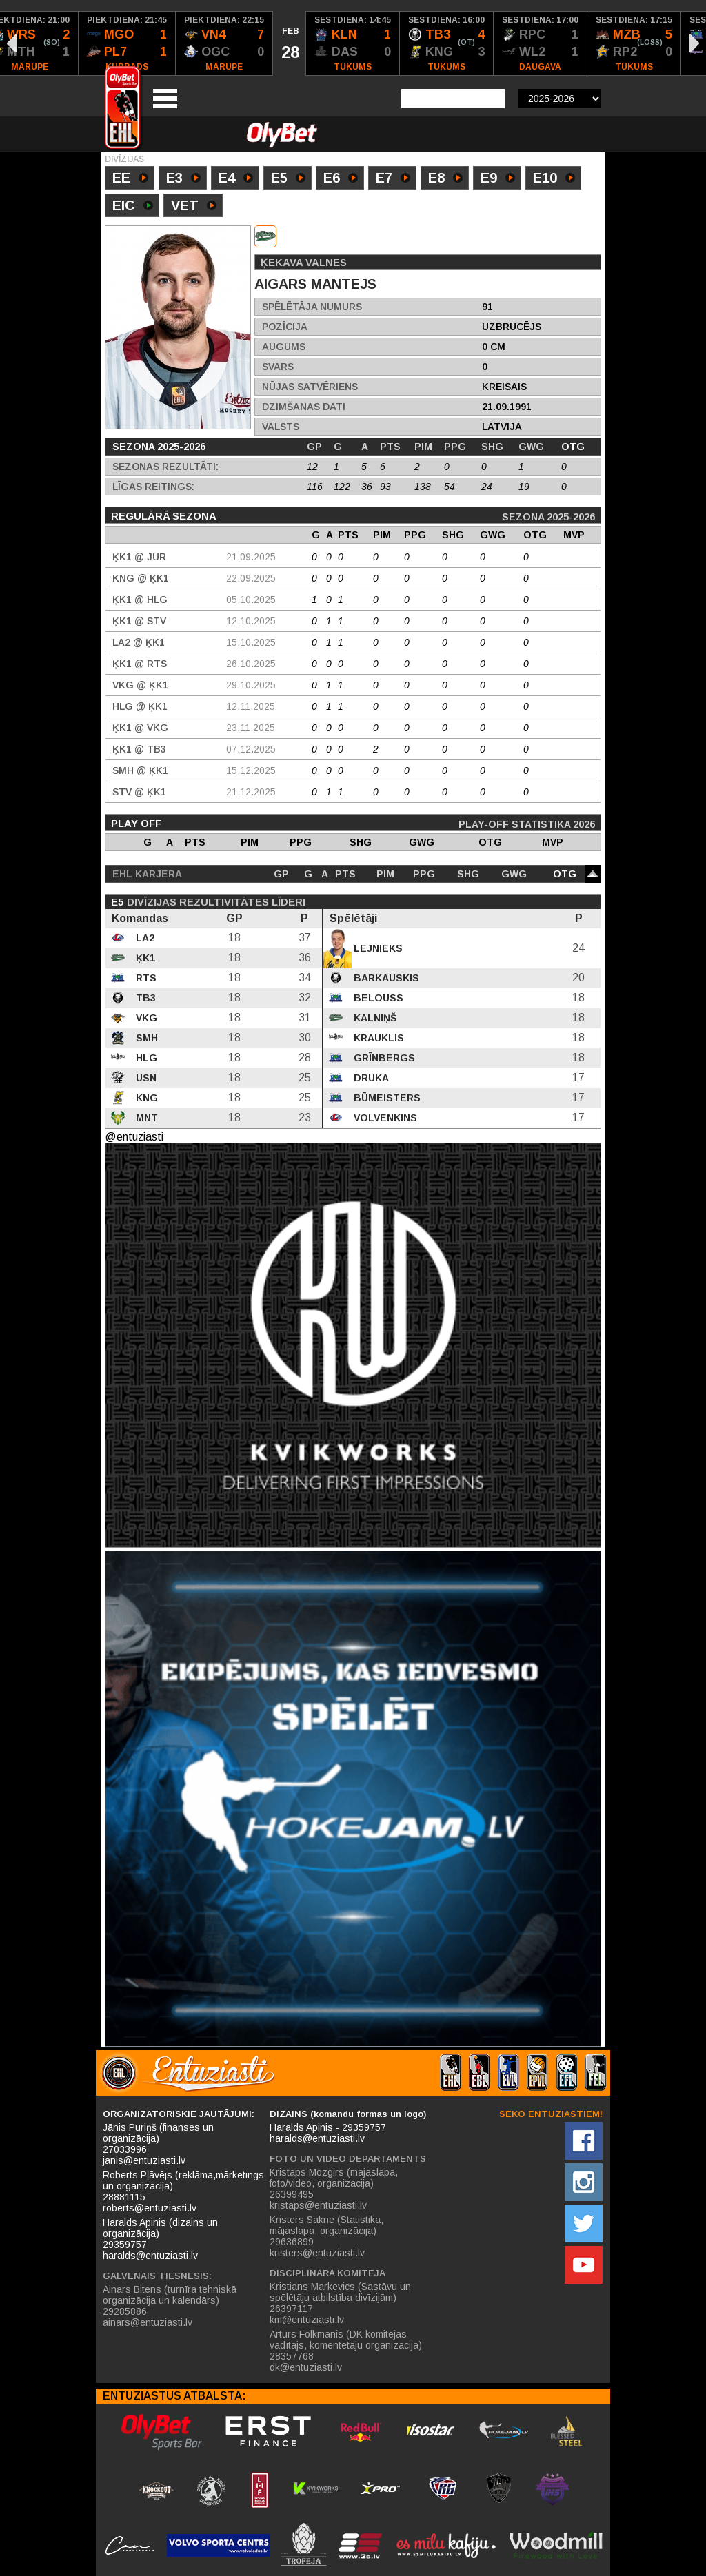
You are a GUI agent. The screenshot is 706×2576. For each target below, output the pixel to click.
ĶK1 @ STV (139, 620)
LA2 (143, 937)
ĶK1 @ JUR (139, 556)
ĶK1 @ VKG (140, 727)
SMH (145, 1037)
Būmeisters (386, 1097)
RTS (145, 977)
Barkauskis (385, 977)
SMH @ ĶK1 (140, 770)
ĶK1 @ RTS (139, 663)
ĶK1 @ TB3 (139, 749)
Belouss (377, 997)
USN (145, 1077)
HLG (145, 1057)
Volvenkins (384, 1117)
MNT (145, 1117)
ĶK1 (144, 957)
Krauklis (377, 1037)
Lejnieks (377, 948)
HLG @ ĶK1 (140, 706)
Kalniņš (373, 1017)
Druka (370, 1077)
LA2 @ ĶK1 (138, 642)
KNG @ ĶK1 (140, 578)
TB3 (144, 997)
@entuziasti (134, 1137)
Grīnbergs (383, 1057)
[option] (127, 43)
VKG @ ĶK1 (140, 685)
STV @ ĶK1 (139, 791)
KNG (145, 1097)
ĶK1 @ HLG (140, 599)
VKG (145, 1017)
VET (193, 207)
